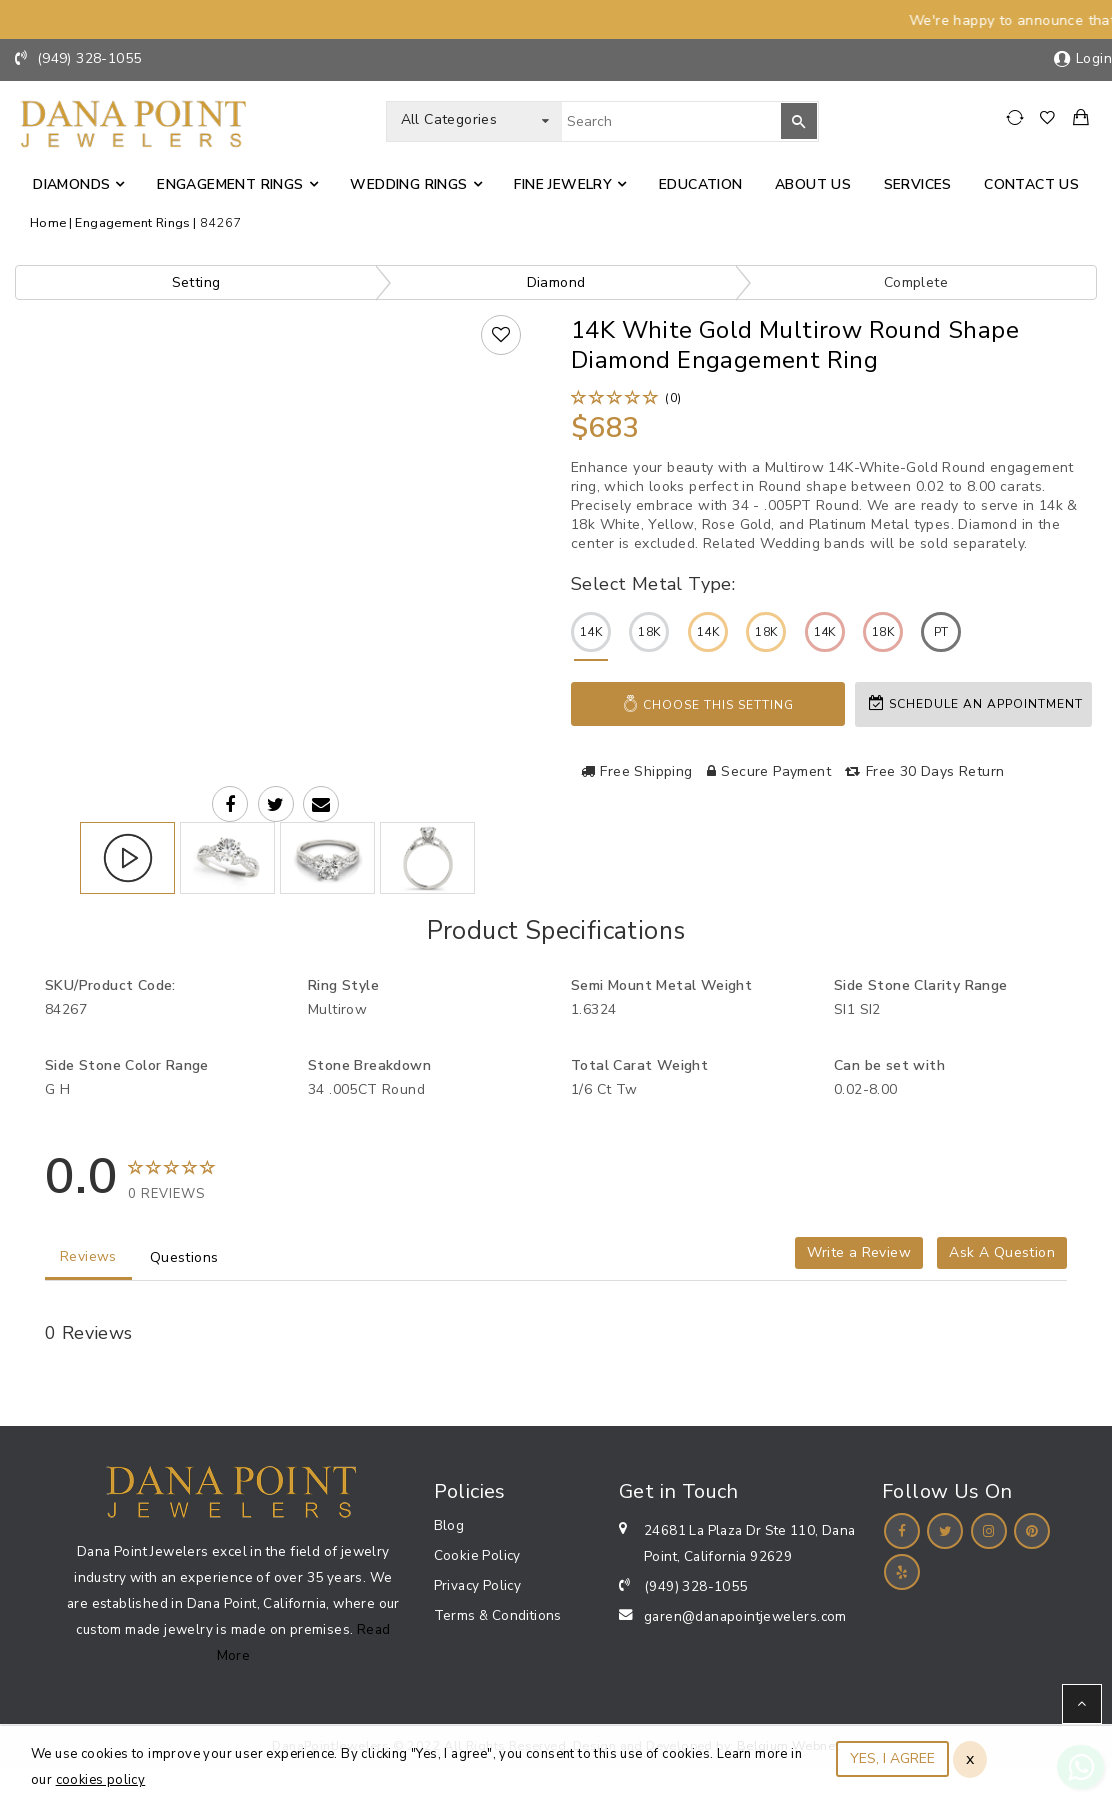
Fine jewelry (563, 184)
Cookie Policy (477, 1555)
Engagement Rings (230, 184)
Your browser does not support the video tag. (275, 468)
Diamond (556, 282)
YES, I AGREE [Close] (892, 1758)
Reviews (88, 1256)
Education (701, 184)
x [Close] (970, 1759)
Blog (449, 1525)
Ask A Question (1002, 1252)
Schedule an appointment (976, 703)
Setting (196, 282)
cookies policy (101, 1780)
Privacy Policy (478, 1585)
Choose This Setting (708, 704)
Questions (184, 1257)
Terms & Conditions (498, 1615)
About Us (813, 184)
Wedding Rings (408, 184)
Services (918, 184)
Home (48, 222)
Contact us (1031, 184)
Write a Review (859, 1252)
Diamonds (71, 184)
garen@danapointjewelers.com (745, 1616)
